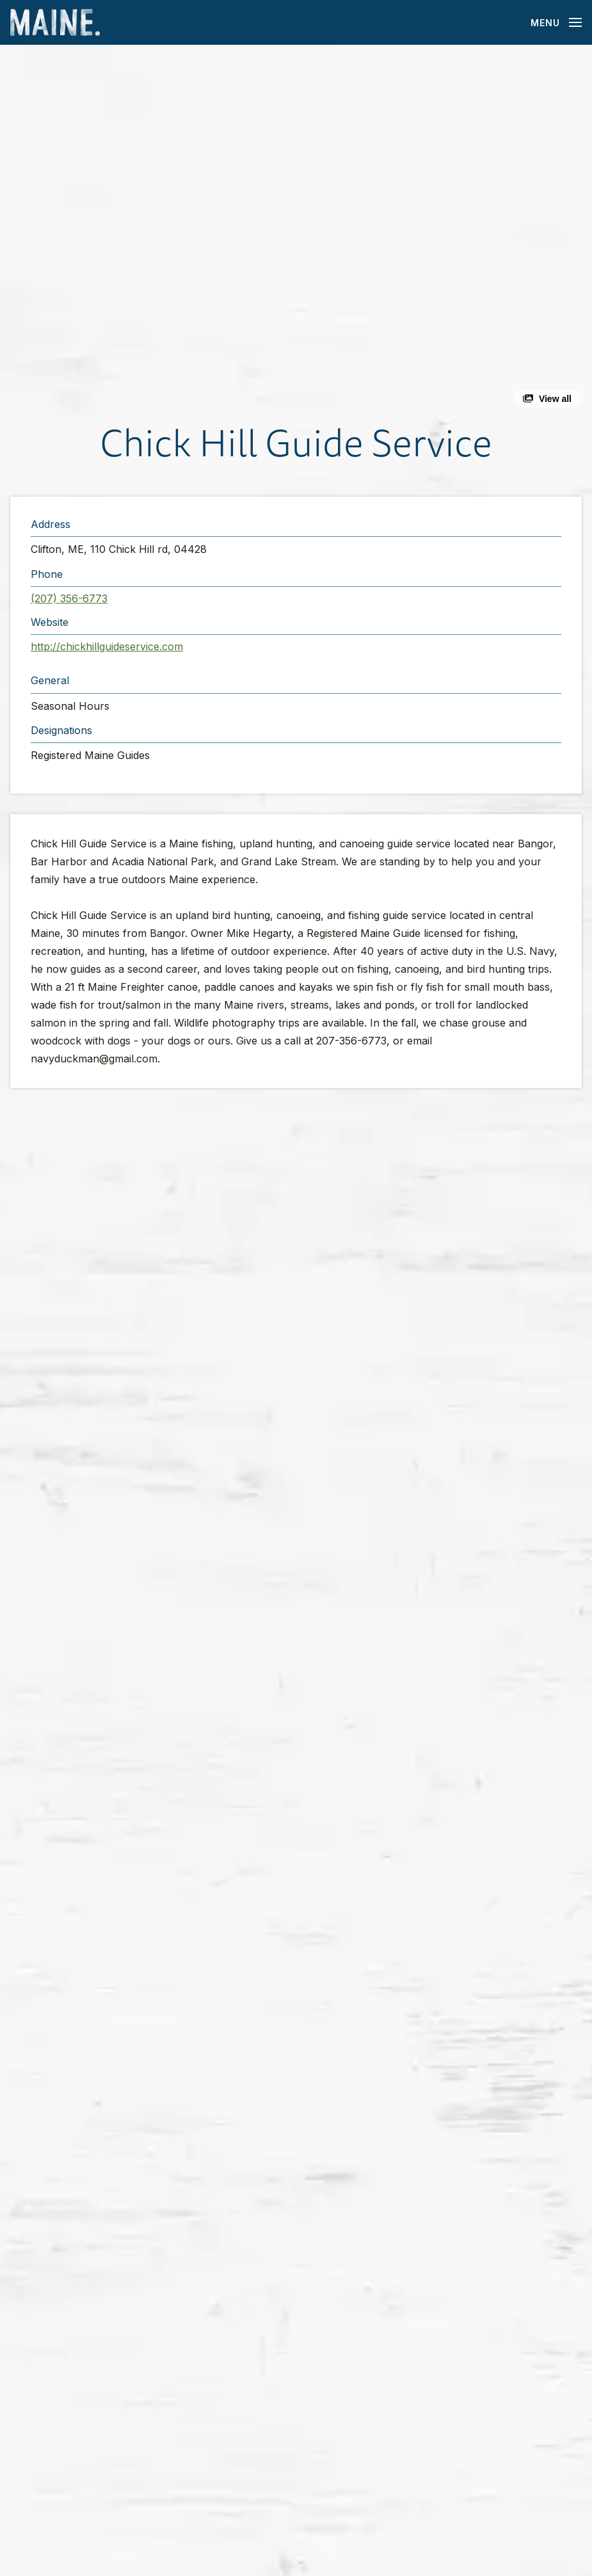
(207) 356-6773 (69, 598)
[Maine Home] (55, 22)
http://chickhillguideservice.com (107, 646)
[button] (296, 231)
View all (555, 399)
